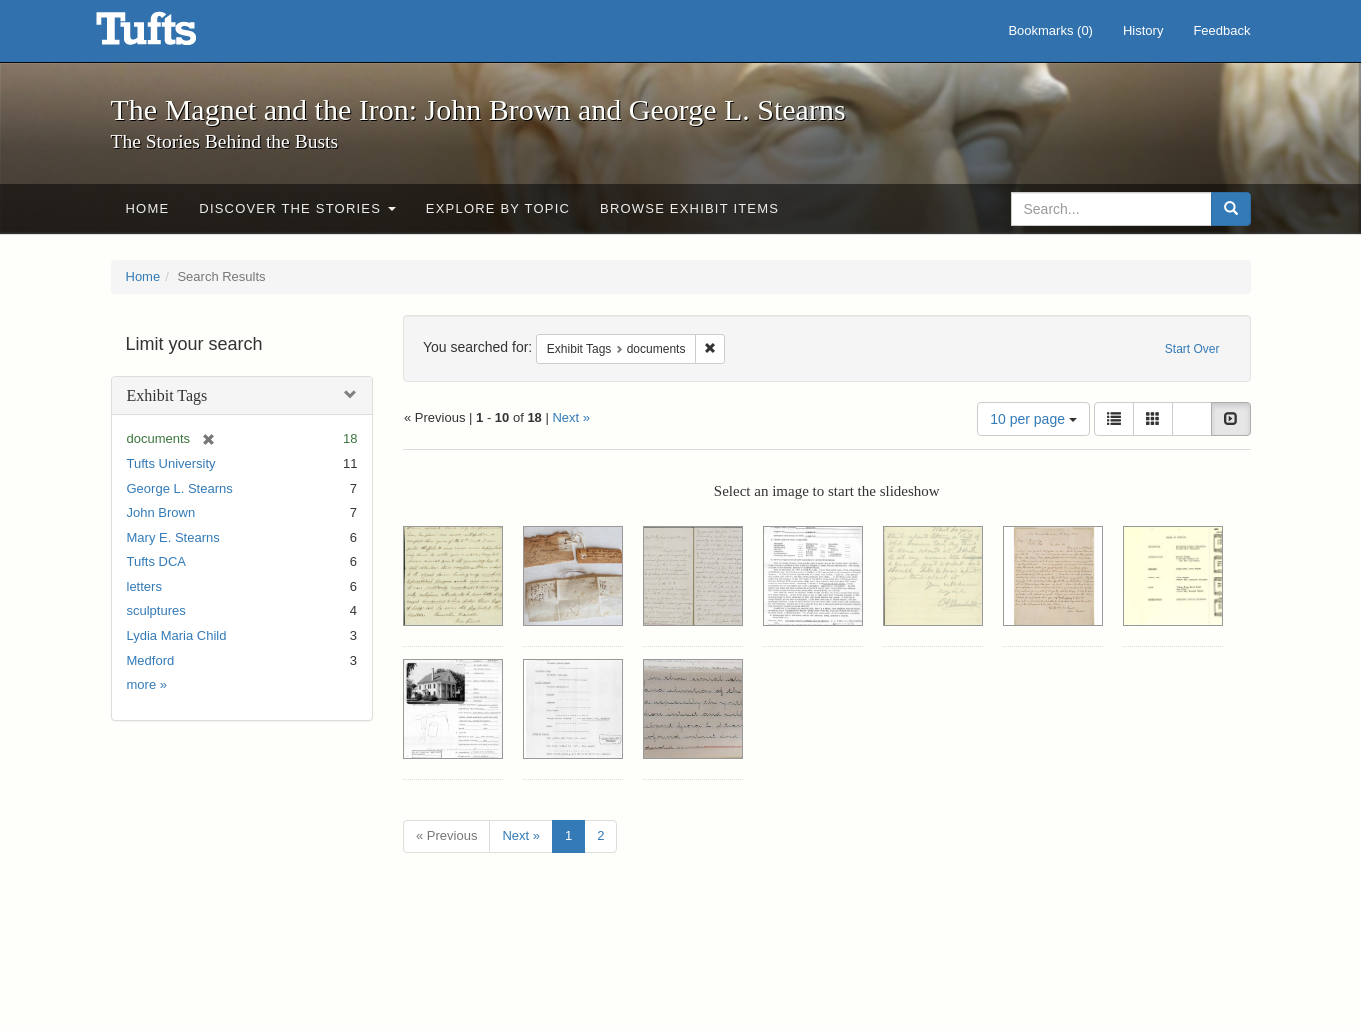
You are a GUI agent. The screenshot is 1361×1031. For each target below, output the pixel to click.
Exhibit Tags (167, 395)
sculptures (156, 610)
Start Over (1192, 349)
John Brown (161, 512)
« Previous (446, 835)
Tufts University (171, 463)
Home (148, 208)
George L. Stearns (180, 488)
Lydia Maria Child (177, 635)
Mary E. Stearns (173, 537)
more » (147, 684)
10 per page (1033, 419)
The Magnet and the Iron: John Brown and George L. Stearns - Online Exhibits (171, 35)
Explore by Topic (498, 208)
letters (144, 586)
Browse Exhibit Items (689, 208)
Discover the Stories (297, 208)
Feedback (1221, 30)
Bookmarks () (1050, 30)
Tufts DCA (156, 561)
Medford (151, 660)
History (1143, 30)
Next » (571, 417)
